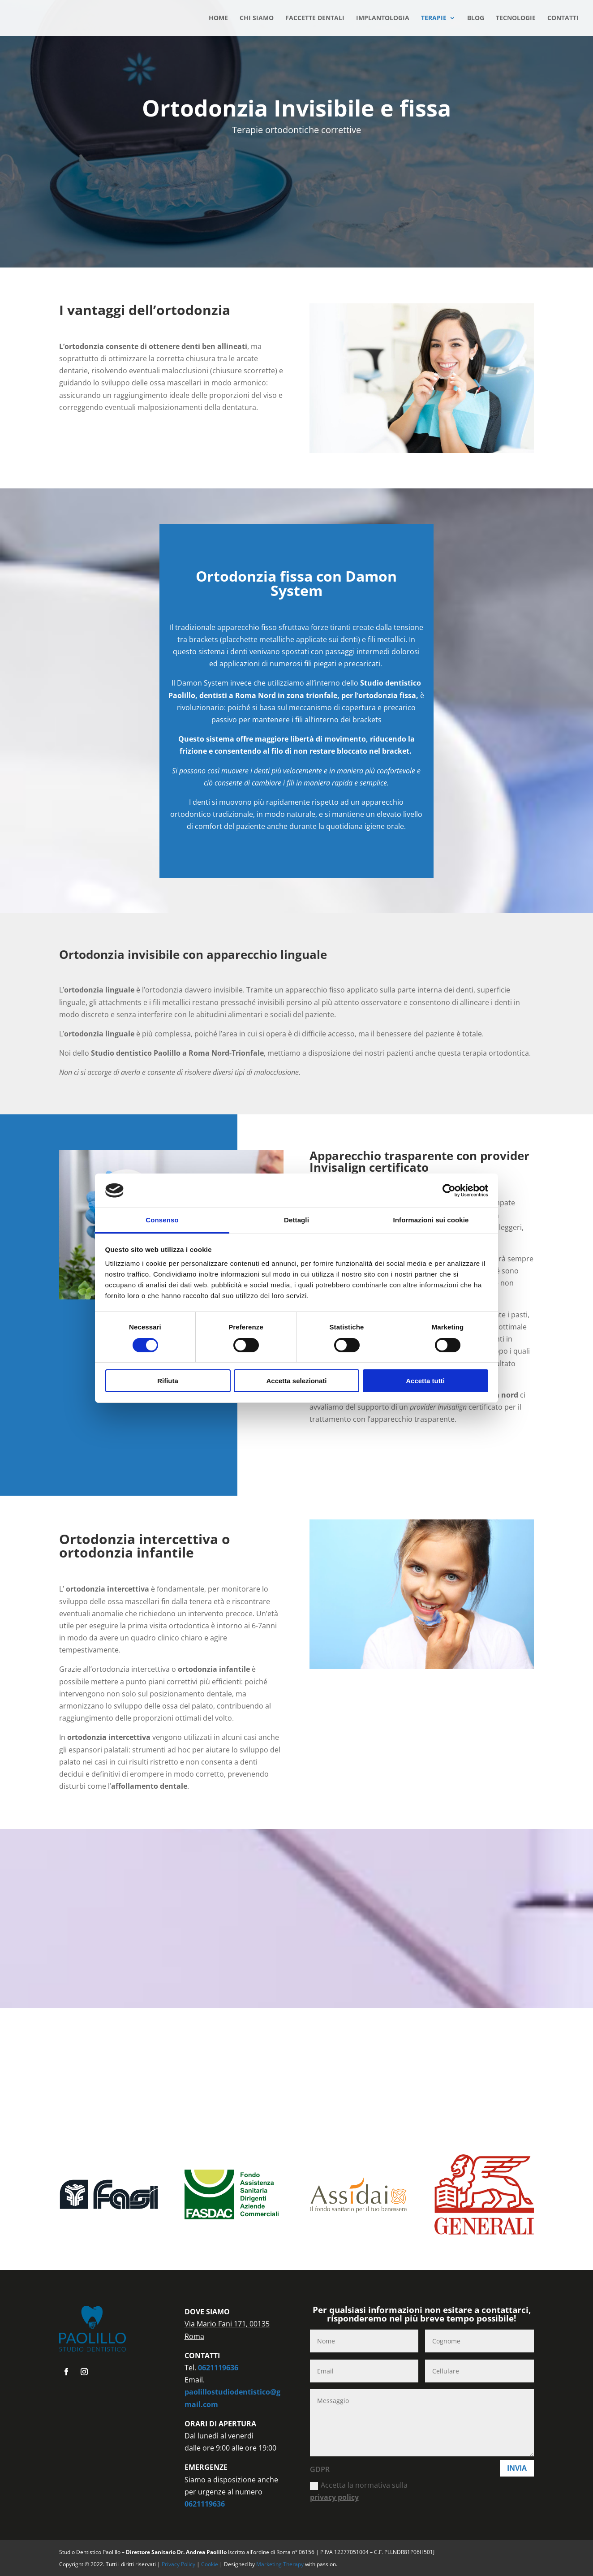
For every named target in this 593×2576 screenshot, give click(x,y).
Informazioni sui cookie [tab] (431, 1220)
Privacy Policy (179, 2564)
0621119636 (218, 2368)
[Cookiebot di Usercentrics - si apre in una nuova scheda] (449, 1190)
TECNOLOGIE (516, 18)
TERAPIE (434, 18)
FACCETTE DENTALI (314, 18)
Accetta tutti (425, 1381)
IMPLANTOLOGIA (382, 18)
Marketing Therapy (280, 2564)
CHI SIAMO (257, 18)
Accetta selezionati (296, 1381)
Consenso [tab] (162, 1220)
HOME (218, 18)
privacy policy (334, 2497)
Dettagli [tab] (296, 1220)
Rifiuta (167, 1381)
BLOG (475, 18)
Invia (517, 2468)
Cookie (210, 2564)
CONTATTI (563, 18)
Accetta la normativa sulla (359, 2491)
